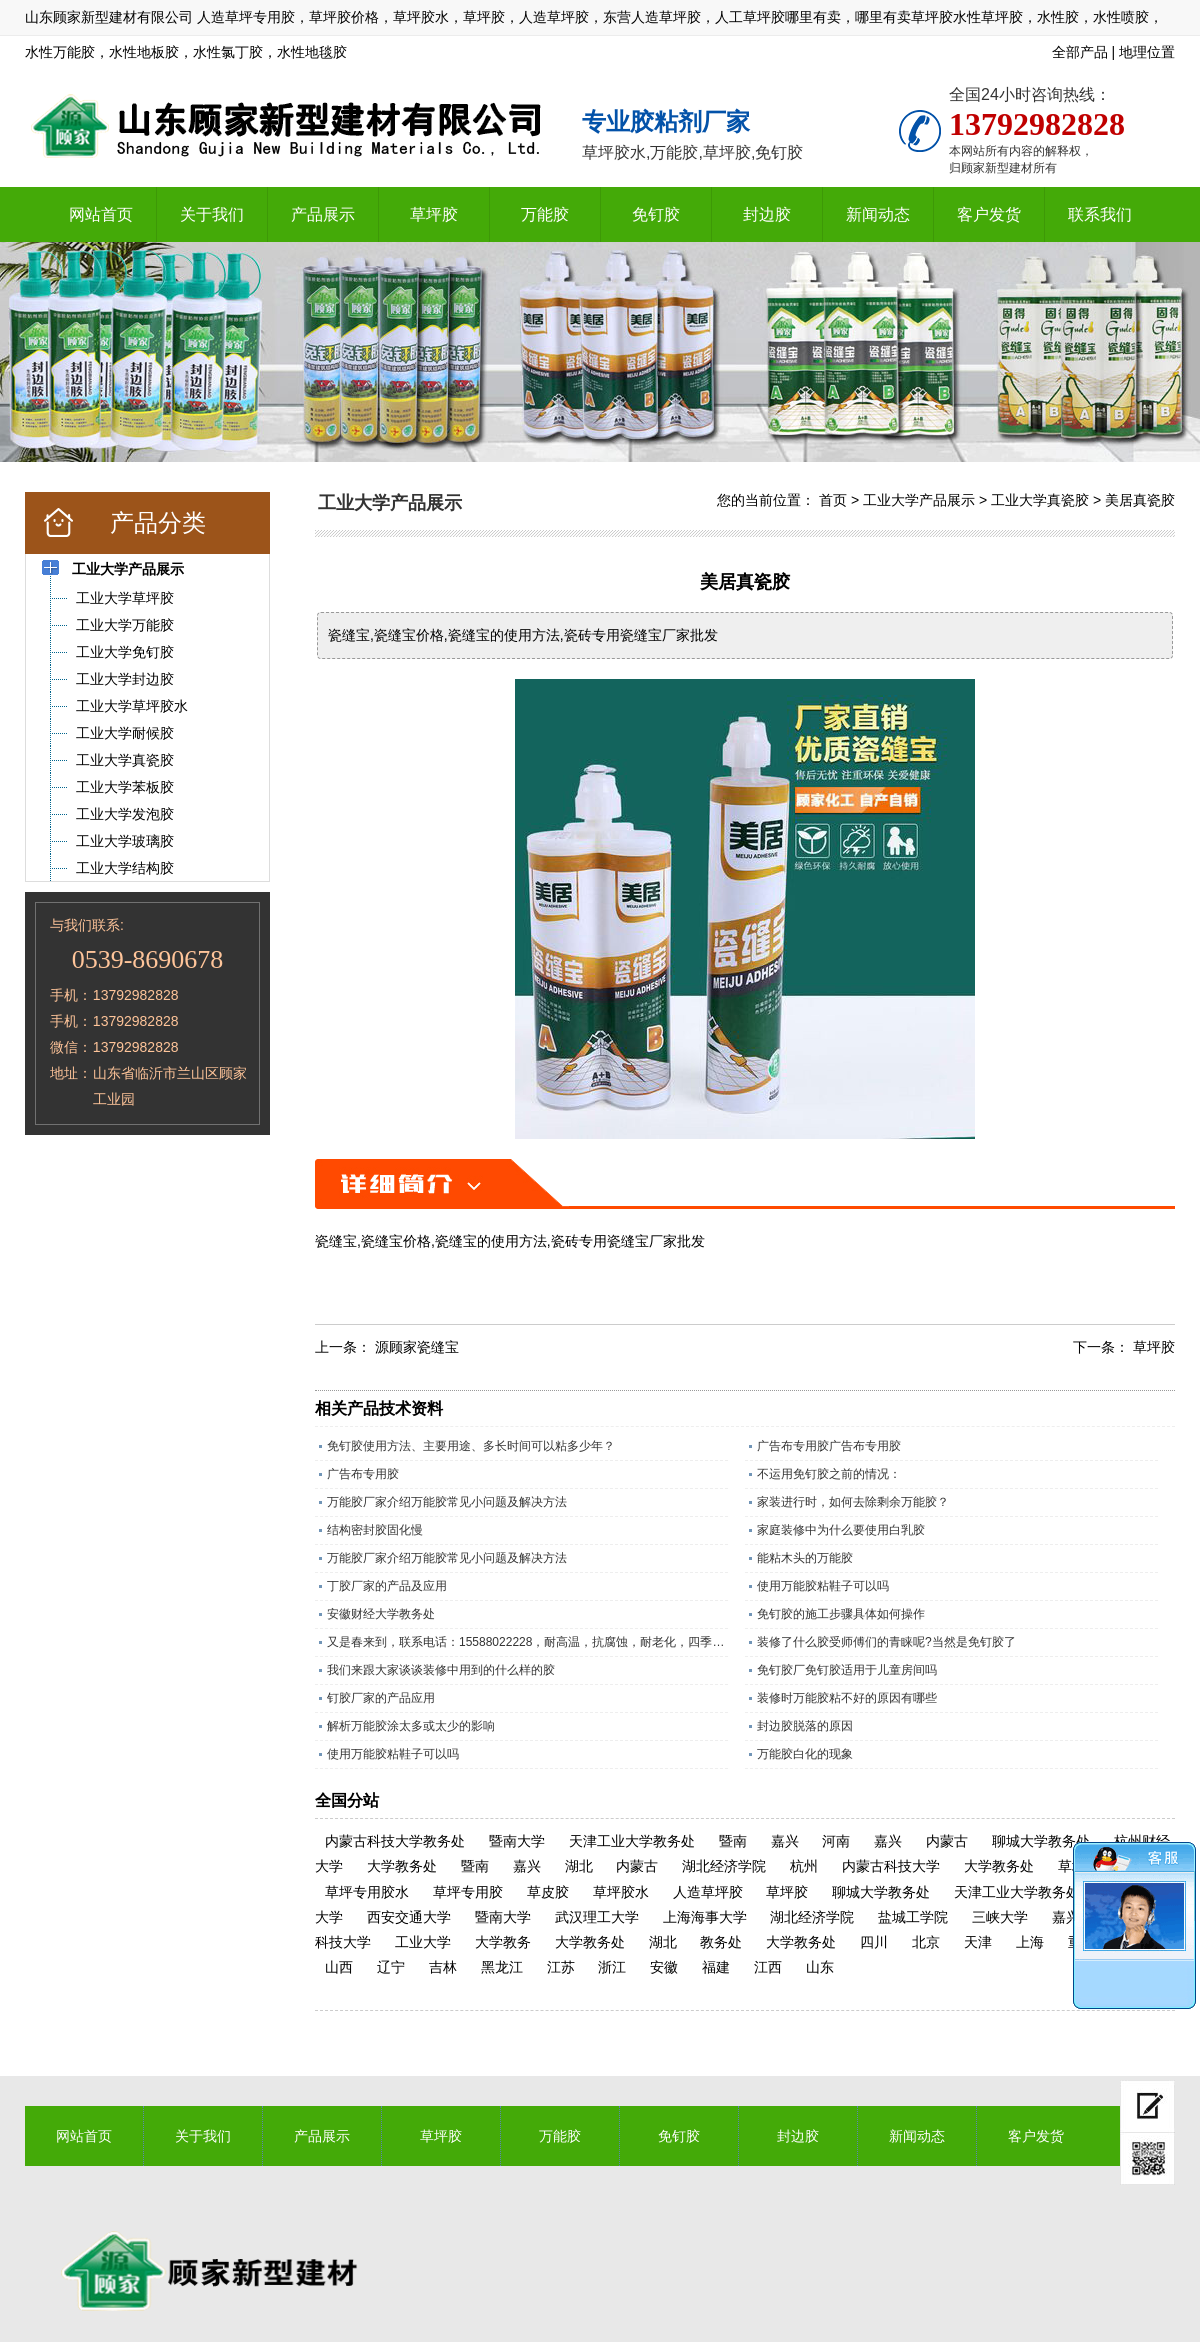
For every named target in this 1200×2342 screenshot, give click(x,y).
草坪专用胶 (468, 1892)
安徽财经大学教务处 (381, 1614)
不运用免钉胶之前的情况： (829, 1474)
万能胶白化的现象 (805, 1754)
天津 (978, 1942)
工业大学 (423, 1942)
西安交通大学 (409, 1917)
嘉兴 (785, 1841)
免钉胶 (656, 214)
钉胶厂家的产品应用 (381, 1698)
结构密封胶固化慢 (375, 1530)
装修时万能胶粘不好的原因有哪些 (847, 1698)
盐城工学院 (913, 1917)
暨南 (733, 1841)
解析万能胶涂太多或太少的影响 (411, 1726)
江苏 (561, 1967)
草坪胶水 (621, 1892)
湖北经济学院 (724, 1866)
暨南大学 (517, 1841)
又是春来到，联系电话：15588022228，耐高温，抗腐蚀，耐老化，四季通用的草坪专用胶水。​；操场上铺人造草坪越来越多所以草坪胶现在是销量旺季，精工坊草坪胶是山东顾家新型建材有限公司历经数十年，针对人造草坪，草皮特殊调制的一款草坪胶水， (527, 1642)
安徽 (664, 1967)
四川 (874, 1942)
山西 (339, 1967)
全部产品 (1080, 52)
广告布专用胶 (363, 1474)
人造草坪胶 (708, 1892)
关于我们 (212, 214)
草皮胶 (548, 1892)
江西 (768, 1967)
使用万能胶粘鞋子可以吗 (823, 1586)
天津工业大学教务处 (632, 1841)
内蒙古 (947, 1841)
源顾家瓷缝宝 (417, 1347)
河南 (836, 1841)
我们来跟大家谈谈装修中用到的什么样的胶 (441, 1670)
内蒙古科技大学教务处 (395, 1841)
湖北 (579, 1866)
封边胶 (767, 214)
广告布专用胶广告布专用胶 (829, 1446)
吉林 (443, 1967)
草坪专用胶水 (367, 1892)
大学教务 (503, 1942)
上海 (1030, 1942)
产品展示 (323, 214)
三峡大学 (1000, 1917)
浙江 (612, 1967)
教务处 (721, 1942)
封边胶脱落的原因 (805, 1726)
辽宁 (391, 1967)
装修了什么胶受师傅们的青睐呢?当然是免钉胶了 (886, 1642)
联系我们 (1100, 214)
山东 (820, 1967)
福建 (716, 1967)
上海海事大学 (705, 1917)
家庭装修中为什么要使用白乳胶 (841, 1530)
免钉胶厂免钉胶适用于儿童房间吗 (847, 1670)
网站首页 (101, 214)
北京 (926, 1942)
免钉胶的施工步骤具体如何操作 (841, 1614)
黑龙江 (502, 1967)
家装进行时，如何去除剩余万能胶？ (853, 1502)
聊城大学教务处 (1041, 1841)
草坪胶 (434, 214)
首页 (833, 500)
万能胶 (545, 214)
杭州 (804, 1866)
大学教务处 (402, 1866)
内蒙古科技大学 (891, 1866)
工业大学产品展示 (919, 500)
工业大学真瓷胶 (1040, 500)
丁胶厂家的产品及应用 (387, 1586)
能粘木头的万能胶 (805, 1558)
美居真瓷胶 (1140, 500)
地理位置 (1147, 52)
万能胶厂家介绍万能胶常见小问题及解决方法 (447, 1502)
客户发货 (989, 214)
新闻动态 (878, 214)
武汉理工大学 (597, 1917)
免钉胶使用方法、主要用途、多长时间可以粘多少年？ (471, 1446)
